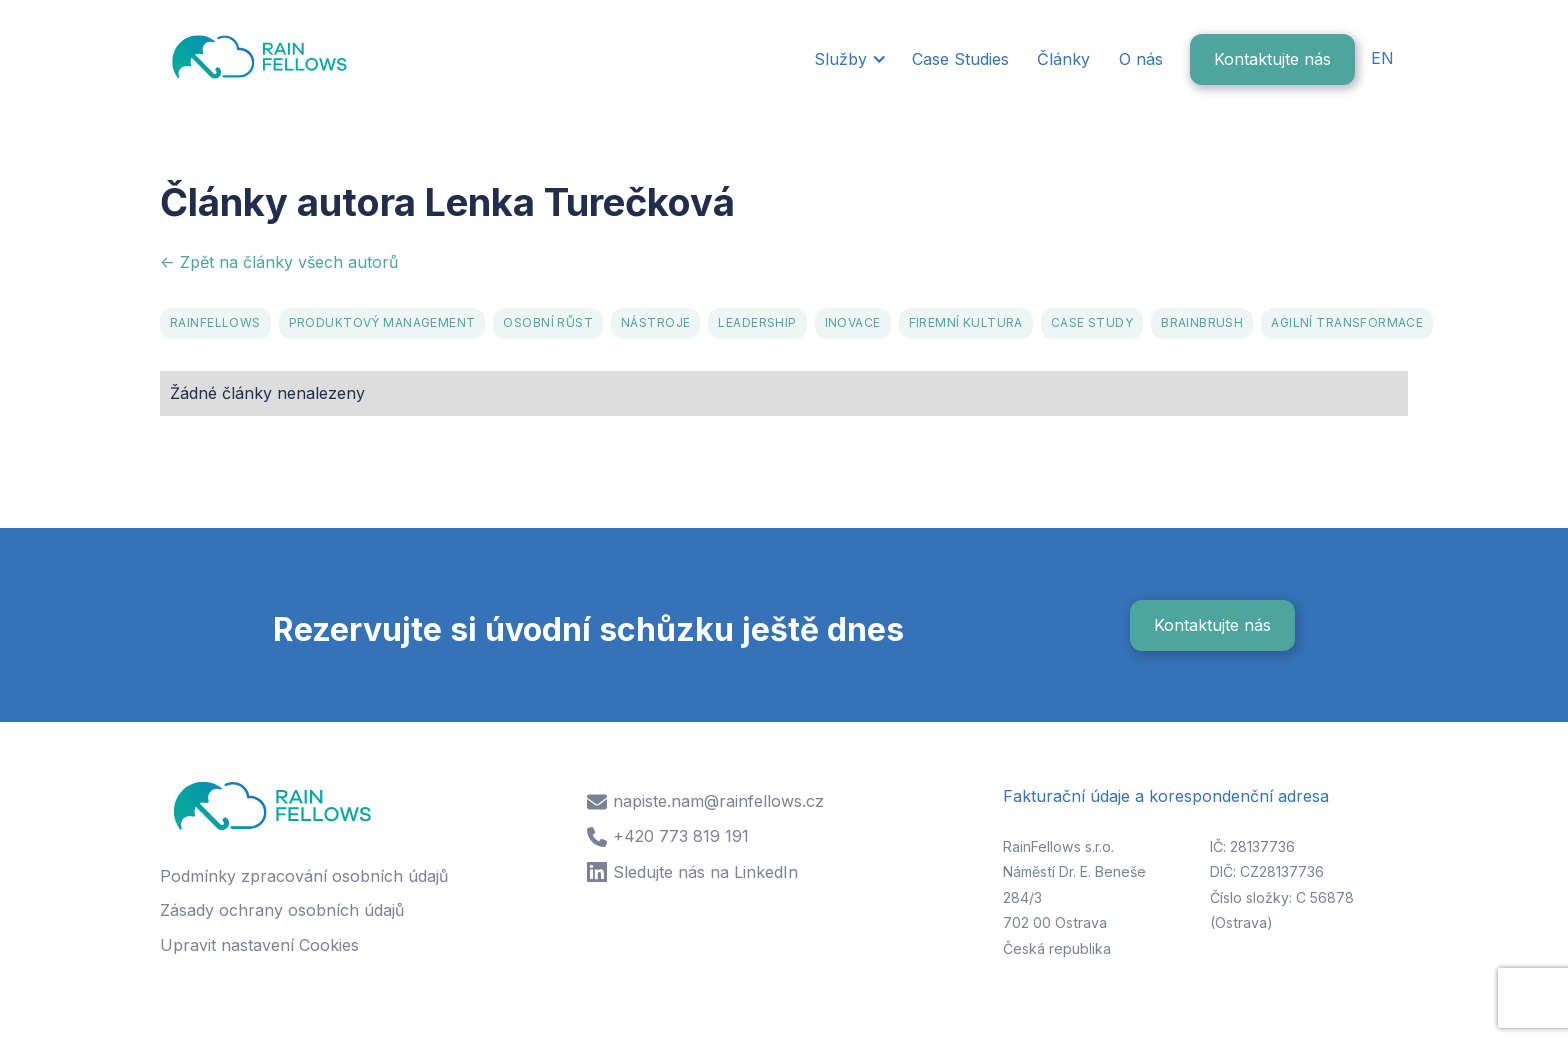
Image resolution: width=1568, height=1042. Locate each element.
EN (1382, 58)
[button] (848, 59)
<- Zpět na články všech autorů (279, 262)
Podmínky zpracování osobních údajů (304, 876)
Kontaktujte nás (1272, 59)
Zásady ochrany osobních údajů (282, 910)
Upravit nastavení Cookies (259, 945)
